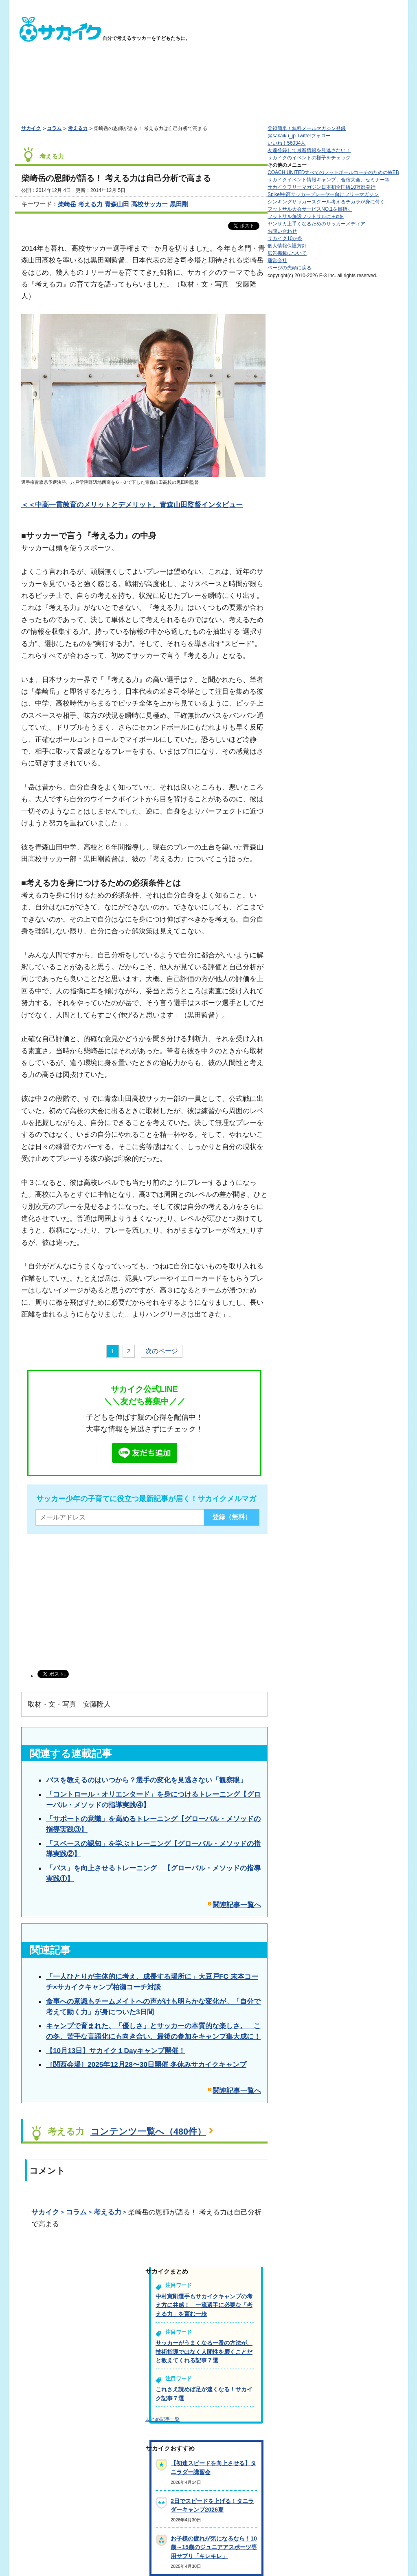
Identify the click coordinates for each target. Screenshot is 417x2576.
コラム (54, 128)
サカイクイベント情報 (329, 180)
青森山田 (117, 204)
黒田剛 (179, 204)
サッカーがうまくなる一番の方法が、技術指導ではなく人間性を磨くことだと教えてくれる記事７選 (204, 2352)
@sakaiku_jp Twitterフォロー (299, 136)
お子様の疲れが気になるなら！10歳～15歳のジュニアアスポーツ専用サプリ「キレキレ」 (214, 2547)
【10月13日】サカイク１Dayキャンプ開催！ (115, 2051)
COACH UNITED (333, 172)
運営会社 (277, 260)
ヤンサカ (316, 224)
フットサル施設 (306, 216)
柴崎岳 (67, 204)
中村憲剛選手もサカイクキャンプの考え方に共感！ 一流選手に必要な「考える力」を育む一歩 (204, 2305)
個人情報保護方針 (287, 246)
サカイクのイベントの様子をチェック (309, 158)
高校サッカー (149, 204)
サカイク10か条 (285, 238)
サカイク (31, 128)
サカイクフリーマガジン (321, 187)
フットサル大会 (310, 209)
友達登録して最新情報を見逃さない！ (309, 150)
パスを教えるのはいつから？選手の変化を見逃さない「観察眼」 (146, 1780)
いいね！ (286, 143)
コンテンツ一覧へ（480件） (148, 2131)
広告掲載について (287, 253)
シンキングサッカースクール (326, 202)
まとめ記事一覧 (162, 2419)
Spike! (323, 194)
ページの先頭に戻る (290, 268)
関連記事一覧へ (237, 1905)
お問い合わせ (282, 231)
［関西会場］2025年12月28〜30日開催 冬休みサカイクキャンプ (146, 2064)
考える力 (78, 128)
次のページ (161, 1351)
